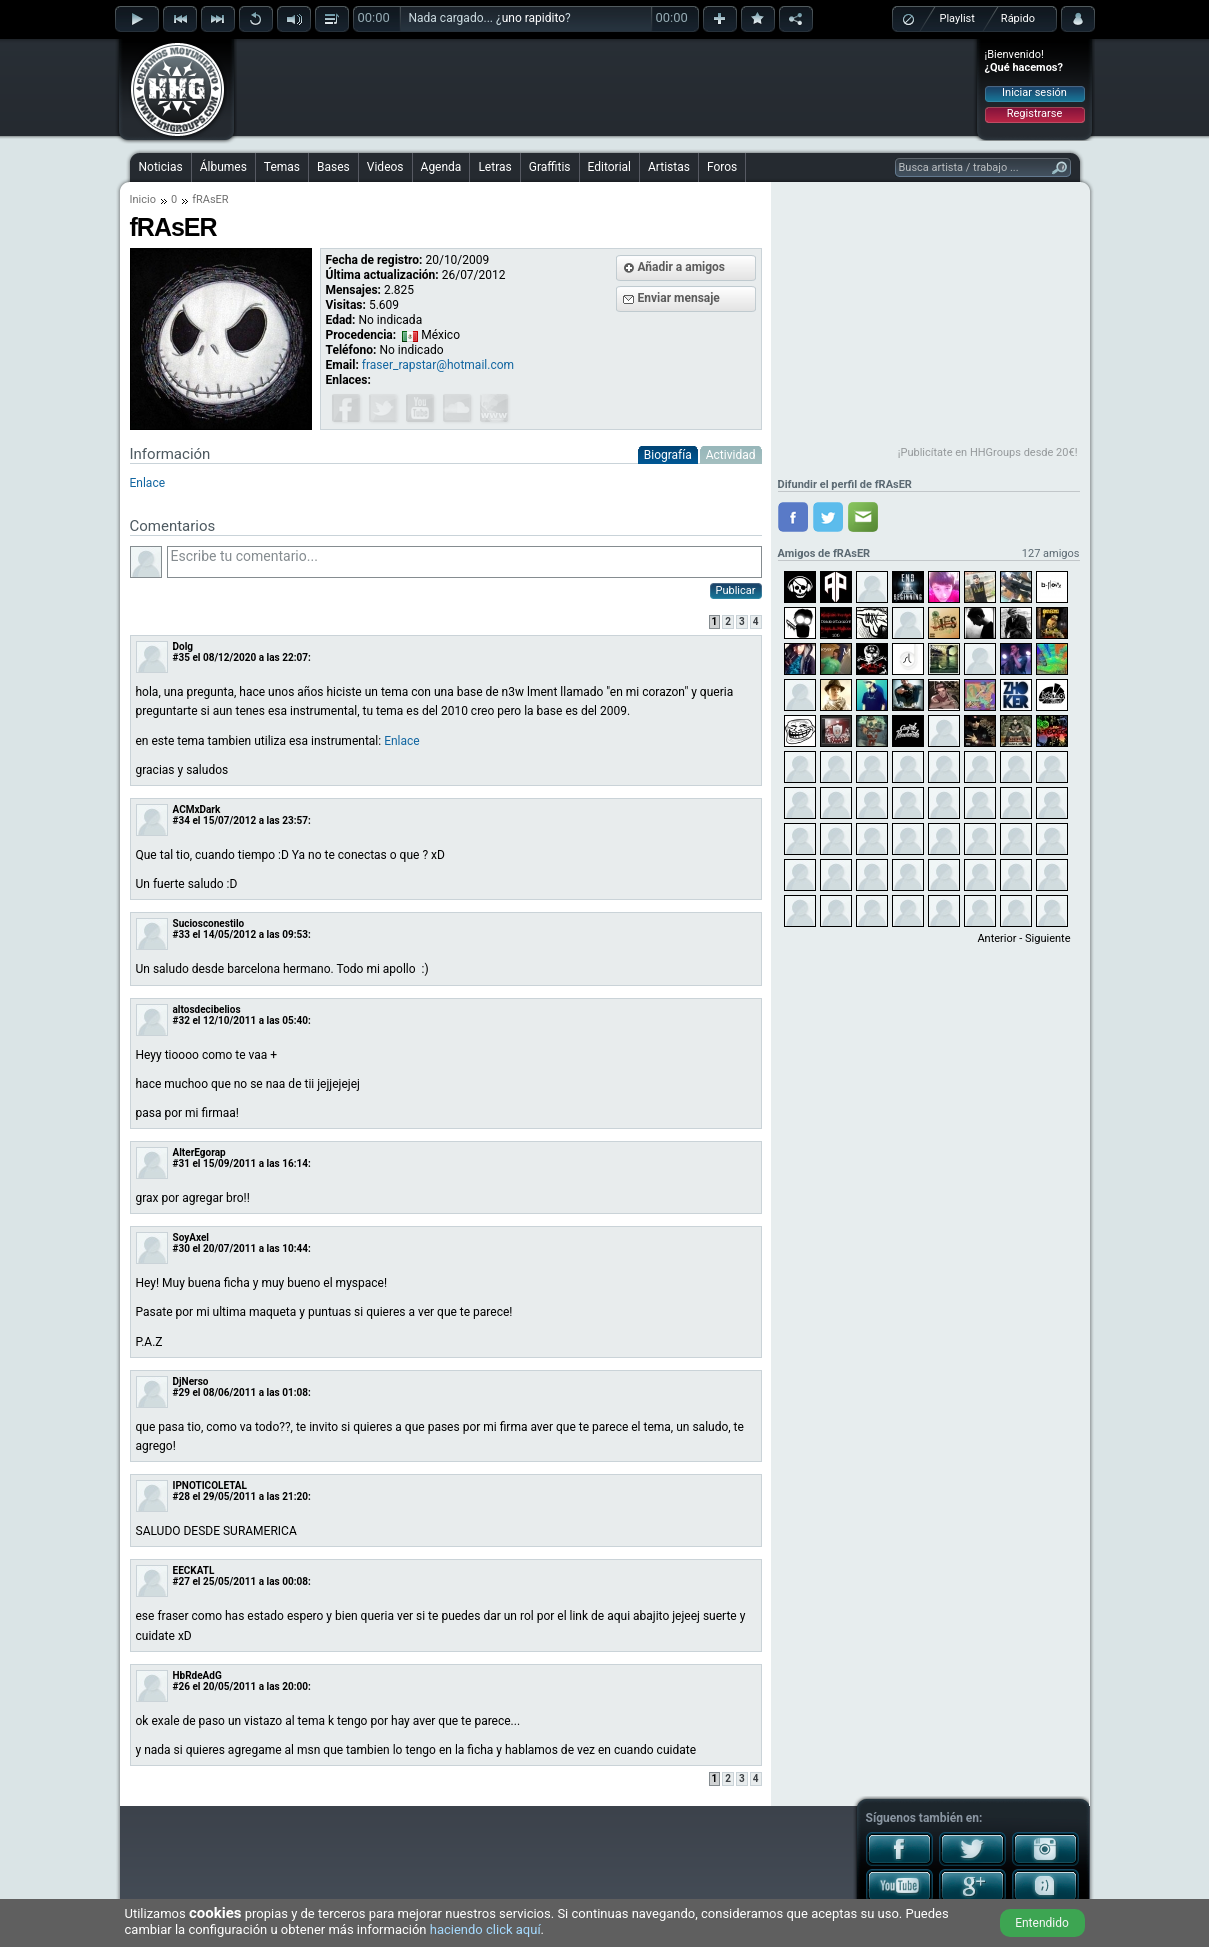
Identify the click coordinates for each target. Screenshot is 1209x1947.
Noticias (161, 167)
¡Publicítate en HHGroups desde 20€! (988, 452)
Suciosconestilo (209, 923)
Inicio (143, 199)
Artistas (669, 167)
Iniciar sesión (1034, 92)
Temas (282, 167)
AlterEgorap (199, 1152)
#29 (181, 1392)
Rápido (1018, 18)
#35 (181, 657)
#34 (181, 820)
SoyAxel (191, 1237)
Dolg (183, 646)
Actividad (731, 455)
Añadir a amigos (682, 267)
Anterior (996, 938)
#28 (181, 1496)
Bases (333, 167)
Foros (722, 167)
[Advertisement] (606, 87)
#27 (181, 1581)
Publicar (736, 590)
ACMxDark (197, 809)
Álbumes (223, 167)
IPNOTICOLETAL (210, 1485)
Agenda (441, 167)
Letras (494, 167)
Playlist (957, 18)
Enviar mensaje (679, 298)
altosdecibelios (207, 1009)
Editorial (609, 167)
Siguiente (1047, 938)
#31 (181, 1163)
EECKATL (194, 1570)
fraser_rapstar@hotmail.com (438, 365)
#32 (181, 1020)
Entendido (1042, 1923)
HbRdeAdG (197, 1675)
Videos (385, 167)
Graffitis (550, 167)
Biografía (668, 455)
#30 (181, 1248)
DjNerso (191, 1381)
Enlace (148, 483)
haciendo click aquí (485, 1929)
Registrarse (1034, 113)
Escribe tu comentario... (464, 562)
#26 (181, 1686)
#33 (181, 934)
